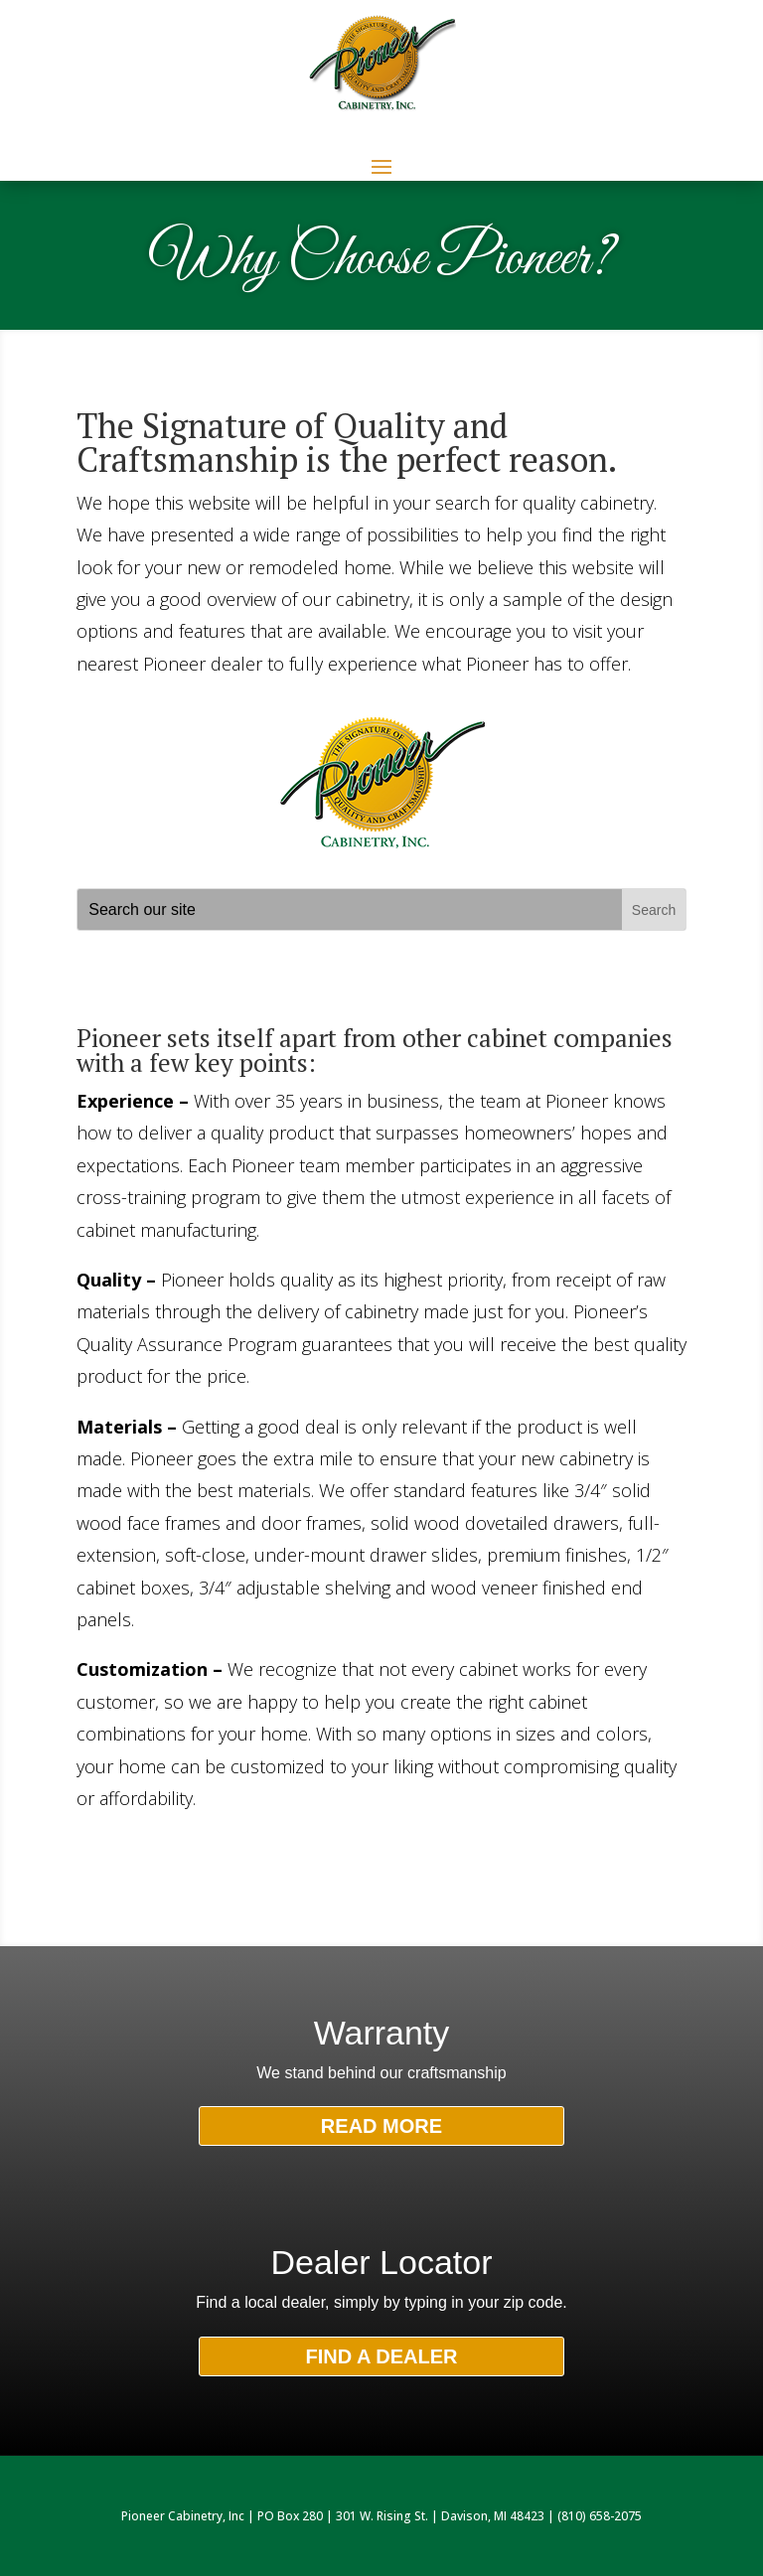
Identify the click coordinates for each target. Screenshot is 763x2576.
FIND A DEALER (382, 2356)
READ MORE (381, 2126)
